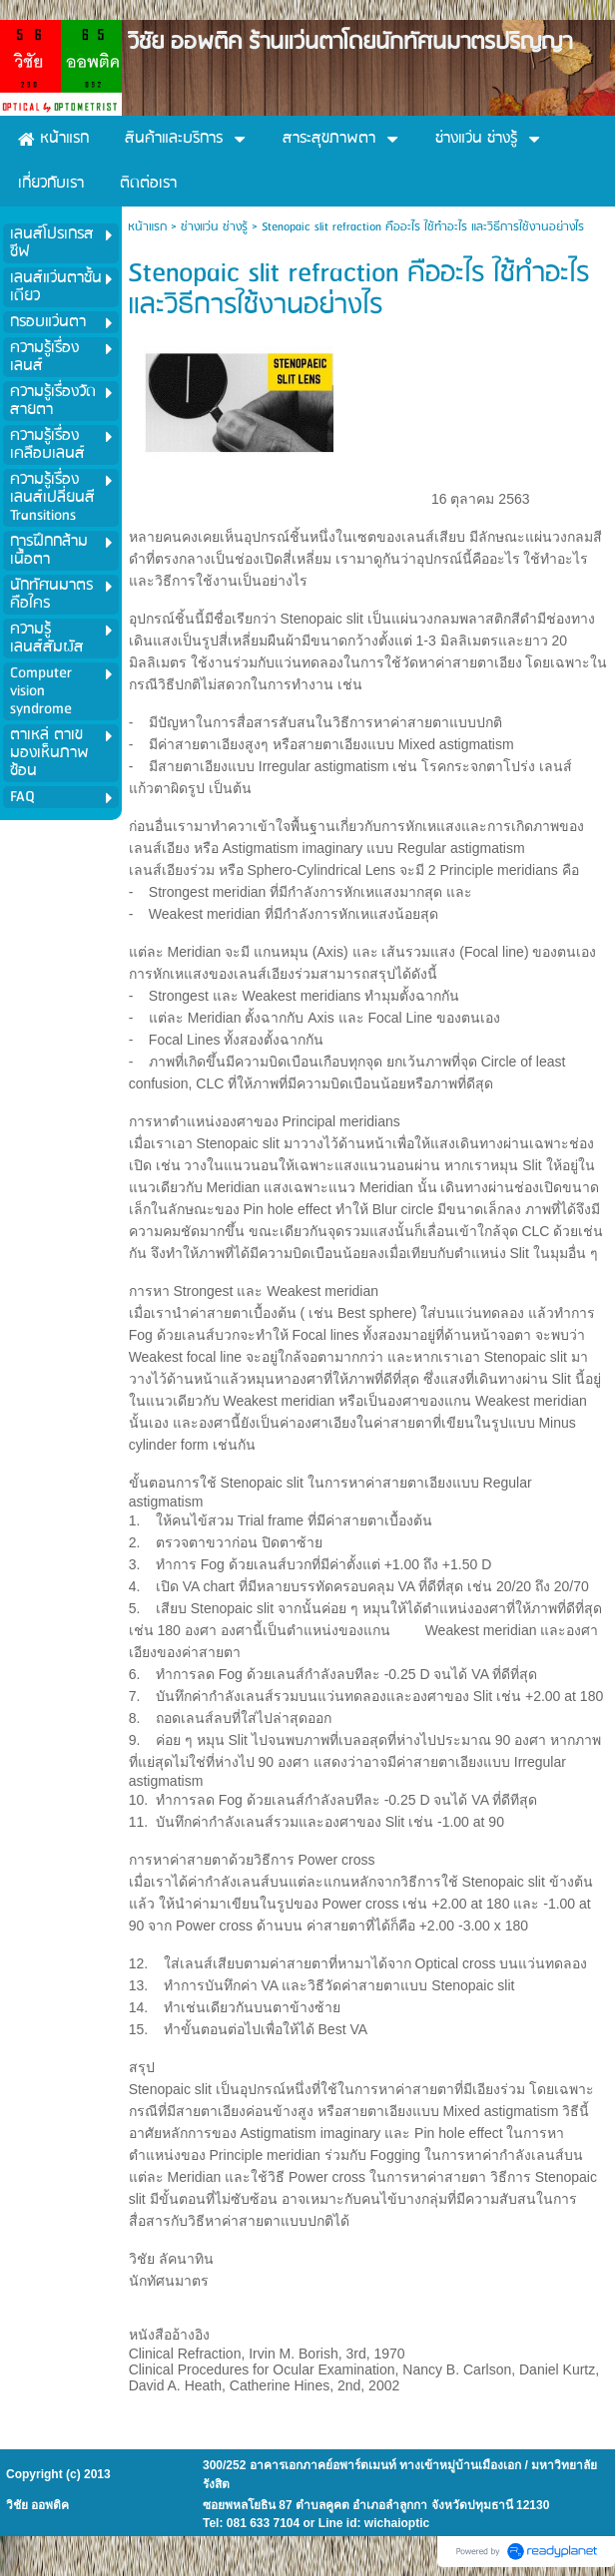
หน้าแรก (147, 226)
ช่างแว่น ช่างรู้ (214, 226)
